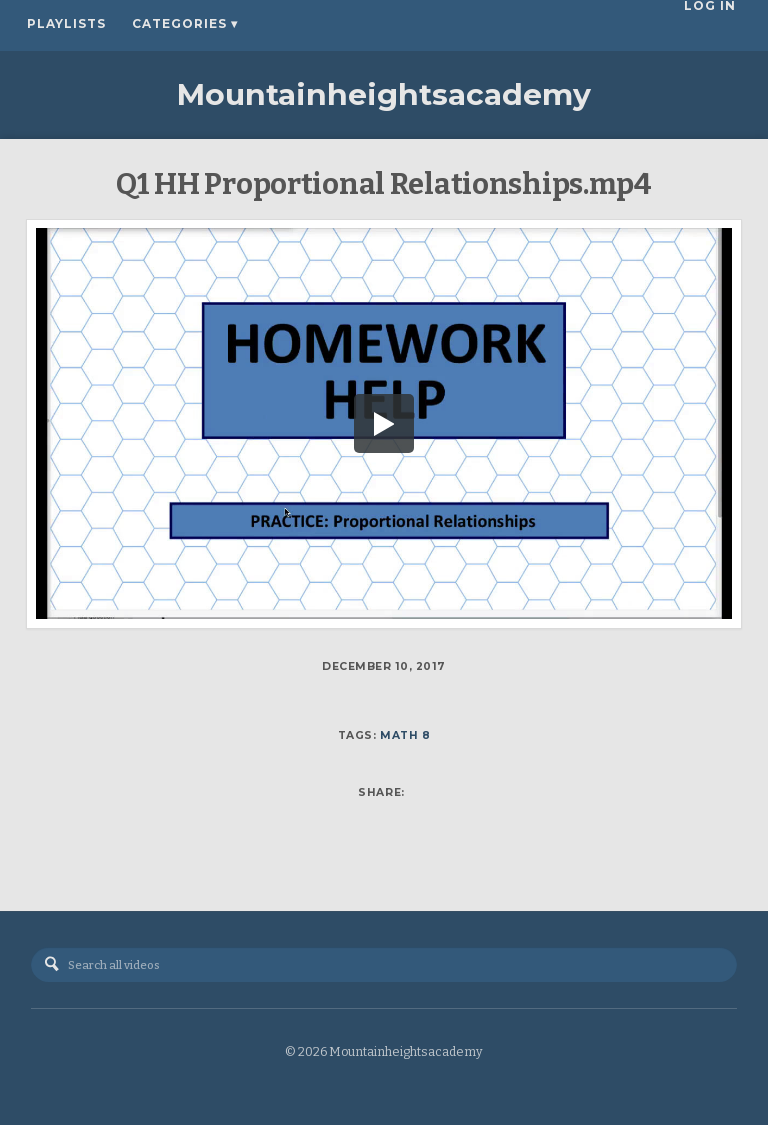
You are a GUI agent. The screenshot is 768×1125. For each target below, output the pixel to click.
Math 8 (405, 735)
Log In (715, 24)
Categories (185, 24)
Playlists (66, 24)
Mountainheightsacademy (384, 94)
